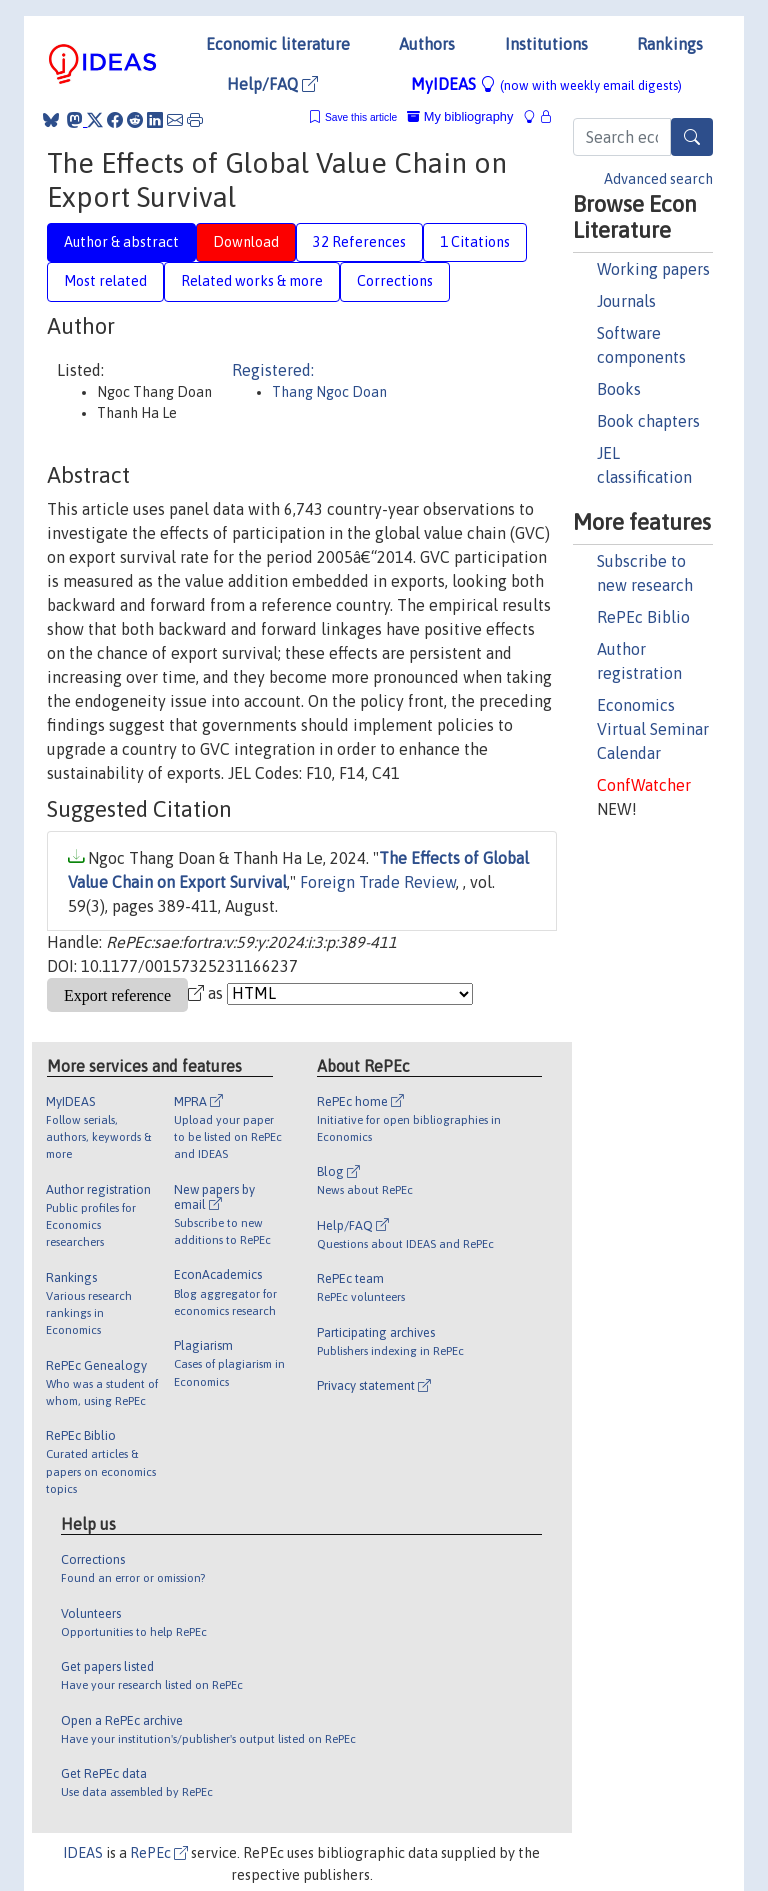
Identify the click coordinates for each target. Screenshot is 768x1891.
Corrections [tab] (395, 281)
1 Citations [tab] (475, 242)
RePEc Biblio (643, 617)
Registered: (273, 370)
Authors (427, 44)
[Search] (692, 137)
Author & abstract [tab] (121, 242)
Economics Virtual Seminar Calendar (653, 729)
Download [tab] (246, 242)
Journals (626, 301)
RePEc (159, 1853)
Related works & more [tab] (252, 281)
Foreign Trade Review (378, 882)
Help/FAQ (272, 84)
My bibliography (460, 116)
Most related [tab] (105, 281)
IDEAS (83, 1853)
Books (619, 389)
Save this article (361, 117)
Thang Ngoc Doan (329, 392)
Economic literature (278, 44)
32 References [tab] (359, 242)
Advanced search (658, 179)
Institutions (546, 44)
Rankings (670, 44)
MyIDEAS (546, 84)
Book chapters (648, 421)
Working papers (653, 269)
